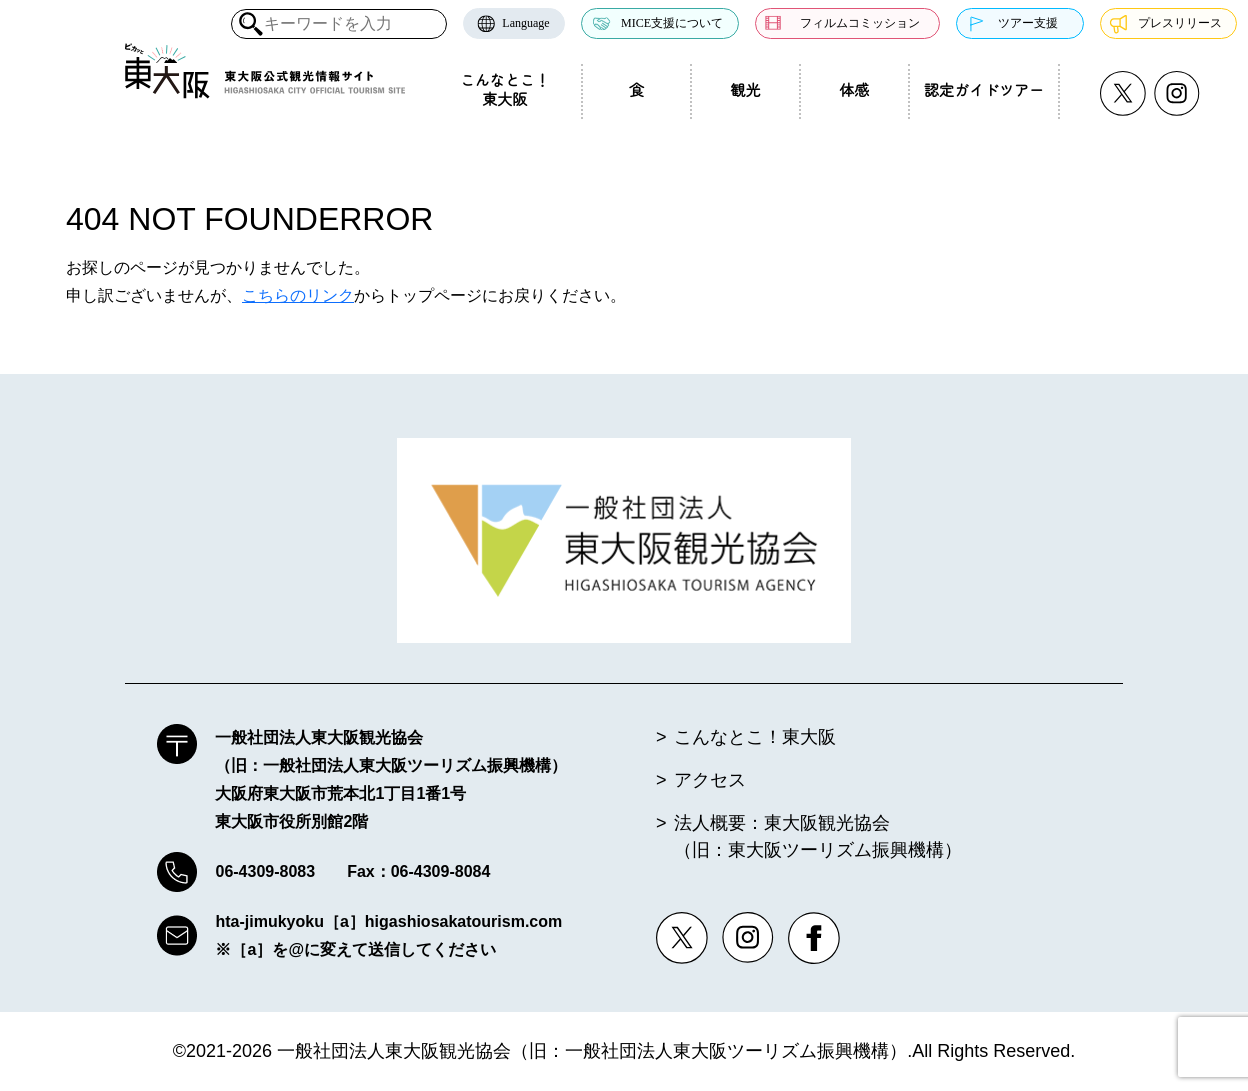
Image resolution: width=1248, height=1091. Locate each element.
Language (525, 23)
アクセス (710, 780)
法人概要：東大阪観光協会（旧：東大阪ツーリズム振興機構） (818, 836)
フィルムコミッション (860, 23)
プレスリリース (1180, 23)
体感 (854, 91)
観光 (745, 91)
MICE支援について (672, 23)
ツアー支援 (1028, 23)
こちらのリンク (298, 295)
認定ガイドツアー (984, 91)
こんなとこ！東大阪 (505, 90)
